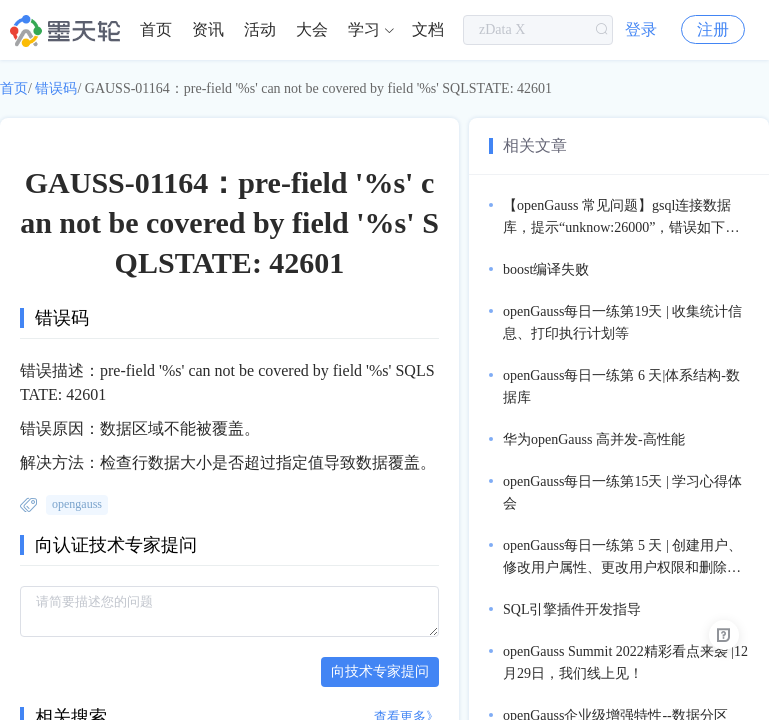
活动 (260, 29)
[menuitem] (156, 30)
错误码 (56, 88)
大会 (312, 29)
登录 (641, 29)
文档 (428, 29)
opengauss (77, 504)
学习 (364, 29)
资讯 (208, 29)
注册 (713, 29)
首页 (156, 29)
